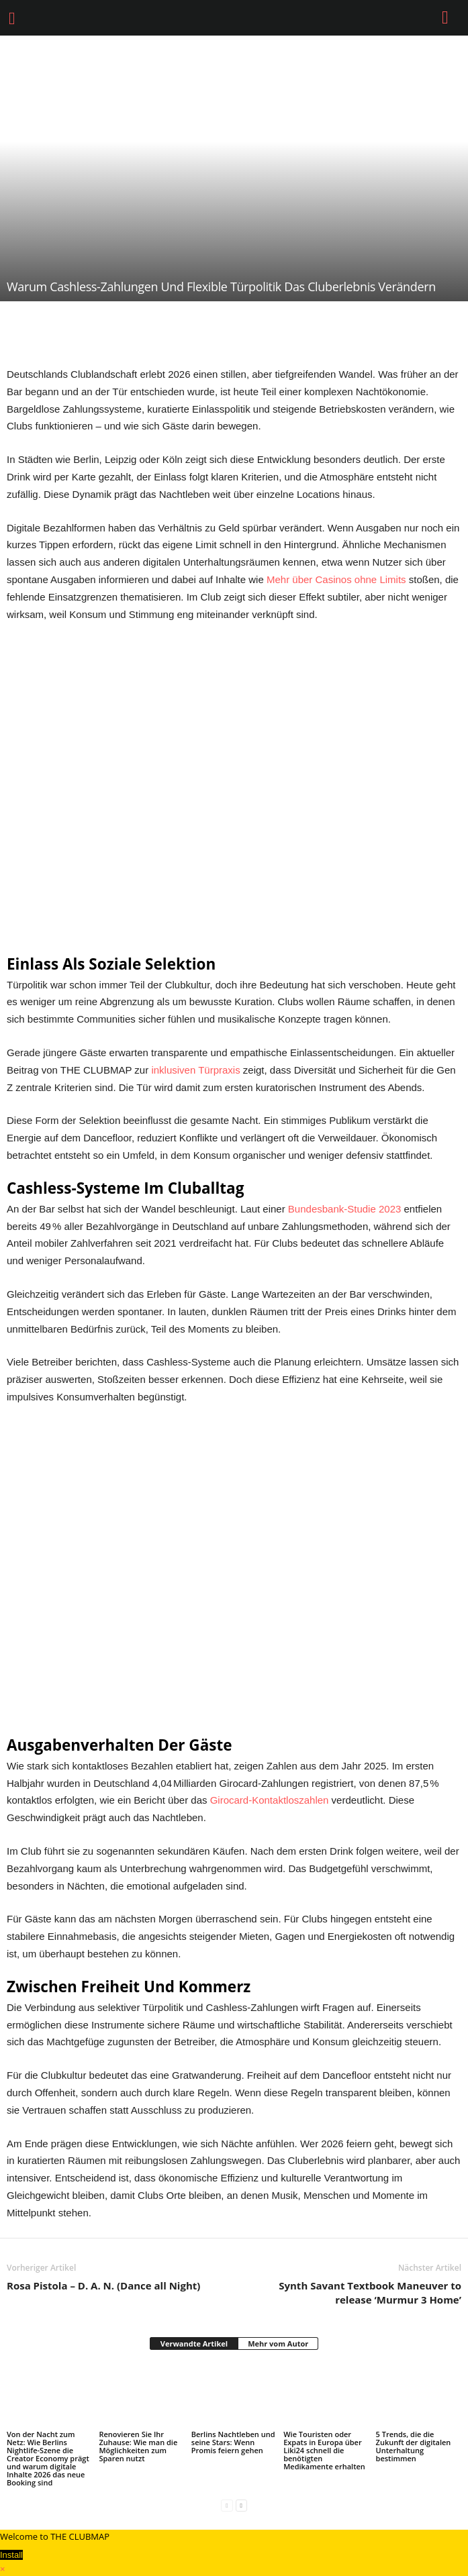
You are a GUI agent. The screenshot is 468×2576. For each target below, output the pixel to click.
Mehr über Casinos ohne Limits (336, 579)
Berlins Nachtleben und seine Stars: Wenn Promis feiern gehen (233, 2442)
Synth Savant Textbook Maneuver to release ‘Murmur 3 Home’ (370, 2292)
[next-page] (241, 2505)
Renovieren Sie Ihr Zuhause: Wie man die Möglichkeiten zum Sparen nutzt (138, 2446)
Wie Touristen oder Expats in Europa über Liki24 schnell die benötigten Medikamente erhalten (324, 2450)
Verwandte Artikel (194, 2343)
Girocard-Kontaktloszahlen (269, 1800)
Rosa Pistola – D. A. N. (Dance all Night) (103, 2285)
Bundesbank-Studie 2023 (344, 1209)
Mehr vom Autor (278, 2343)
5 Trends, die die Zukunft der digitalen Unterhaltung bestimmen (413, 2446)
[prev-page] (226, 2505)
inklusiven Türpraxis (195, 1070)
